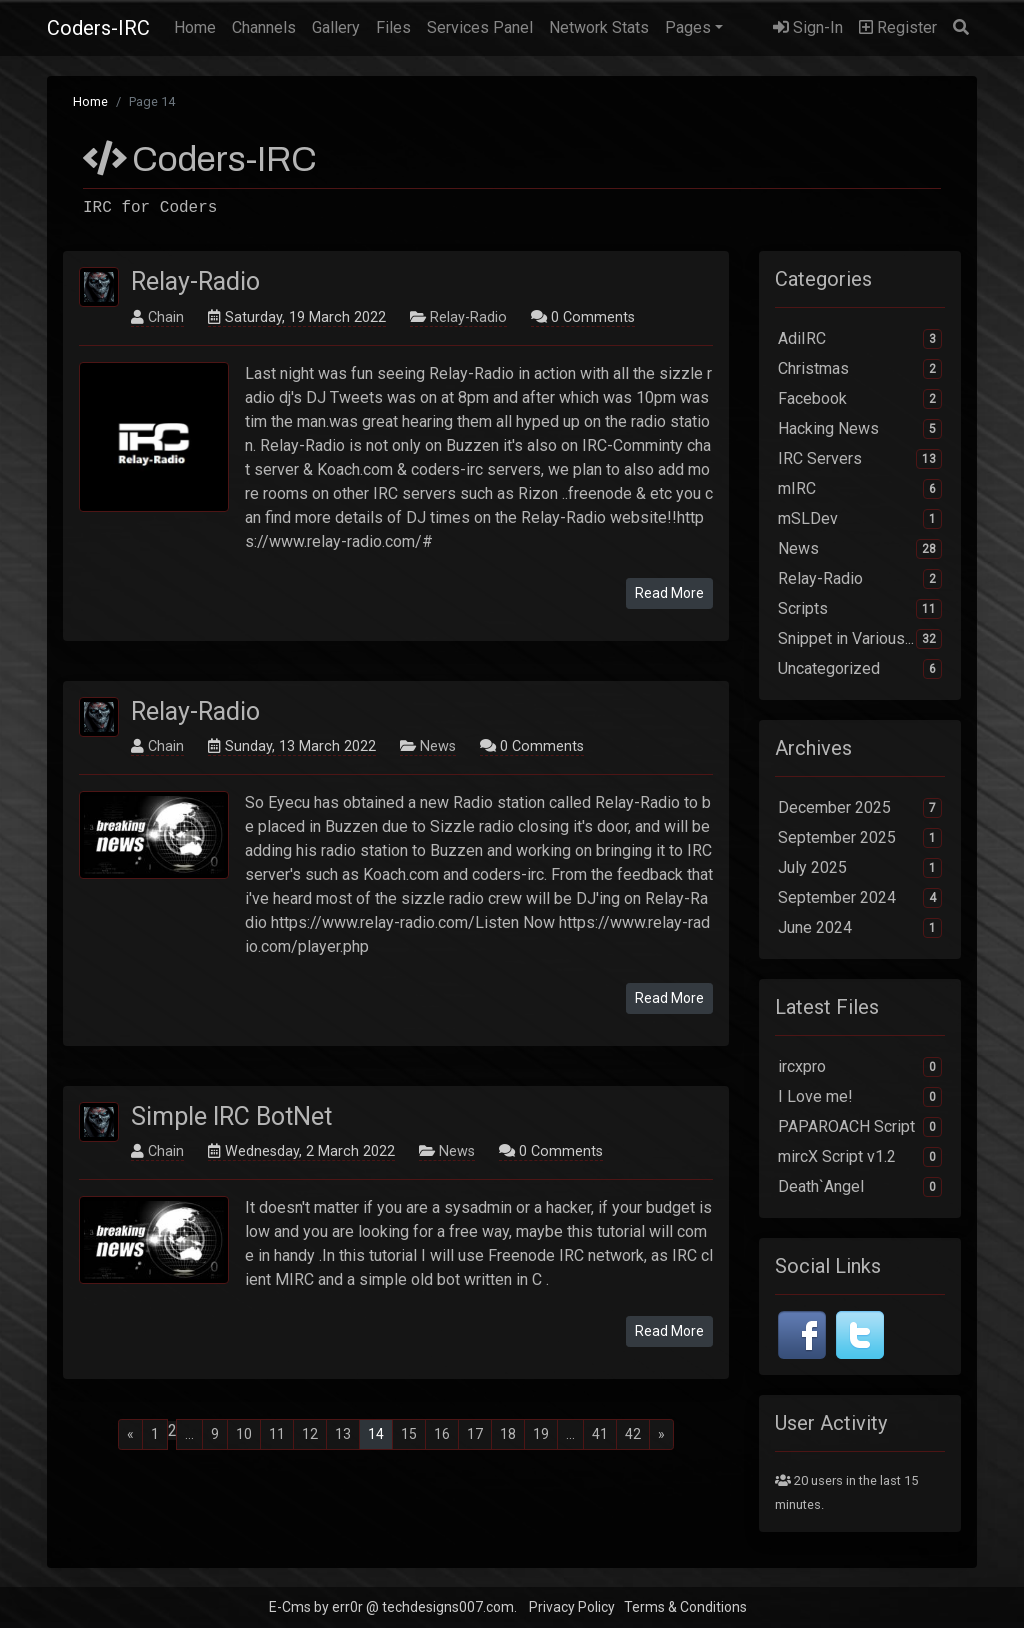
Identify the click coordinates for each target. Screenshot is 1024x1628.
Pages (688, 27)
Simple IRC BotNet (231, 1116)
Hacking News (860, 429)
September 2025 (860, 838)
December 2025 (860, 808)
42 (633, 1434)
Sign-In (808, 27)
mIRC (860, 489)
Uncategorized (860, 669)
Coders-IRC (98, 28)
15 (409, 1434)
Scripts (860, 609)
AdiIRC (860, 339)
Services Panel (480, 27)
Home (199, 26)
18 (508, 1434)
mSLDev (860, 519)
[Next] (661, 1434)
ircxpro (860, 1067)
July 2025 (860, 868)
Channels (264, 27)
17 (475, 1434)
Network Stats (599, 27)
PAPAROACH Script (860, 1127)
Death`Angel (860, 1187)
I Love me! (860, 1097)
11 (277, 1434)
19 (541, 1434)
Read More (669, 593)
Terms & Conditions (685, 1607)
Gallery (336, 27)
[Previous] (130, 1434)
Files (393, 27)
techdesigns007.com (448, 1607)
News (438, 746)
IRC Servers (860, 459)
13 (343, 1434)
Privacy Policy (572, 1607)
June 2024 (860, 928)
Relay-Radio (195, 281)
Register (898, 27)
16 (442, 1434)
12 (310, 1434)
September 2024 (860, 898)
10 (244, 1434)
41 (600, 1434)
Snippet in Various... (860, 639)
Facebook (860, 399)
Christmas (860, 369)
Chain (166, 317)
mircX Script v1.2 (860, 1157)
